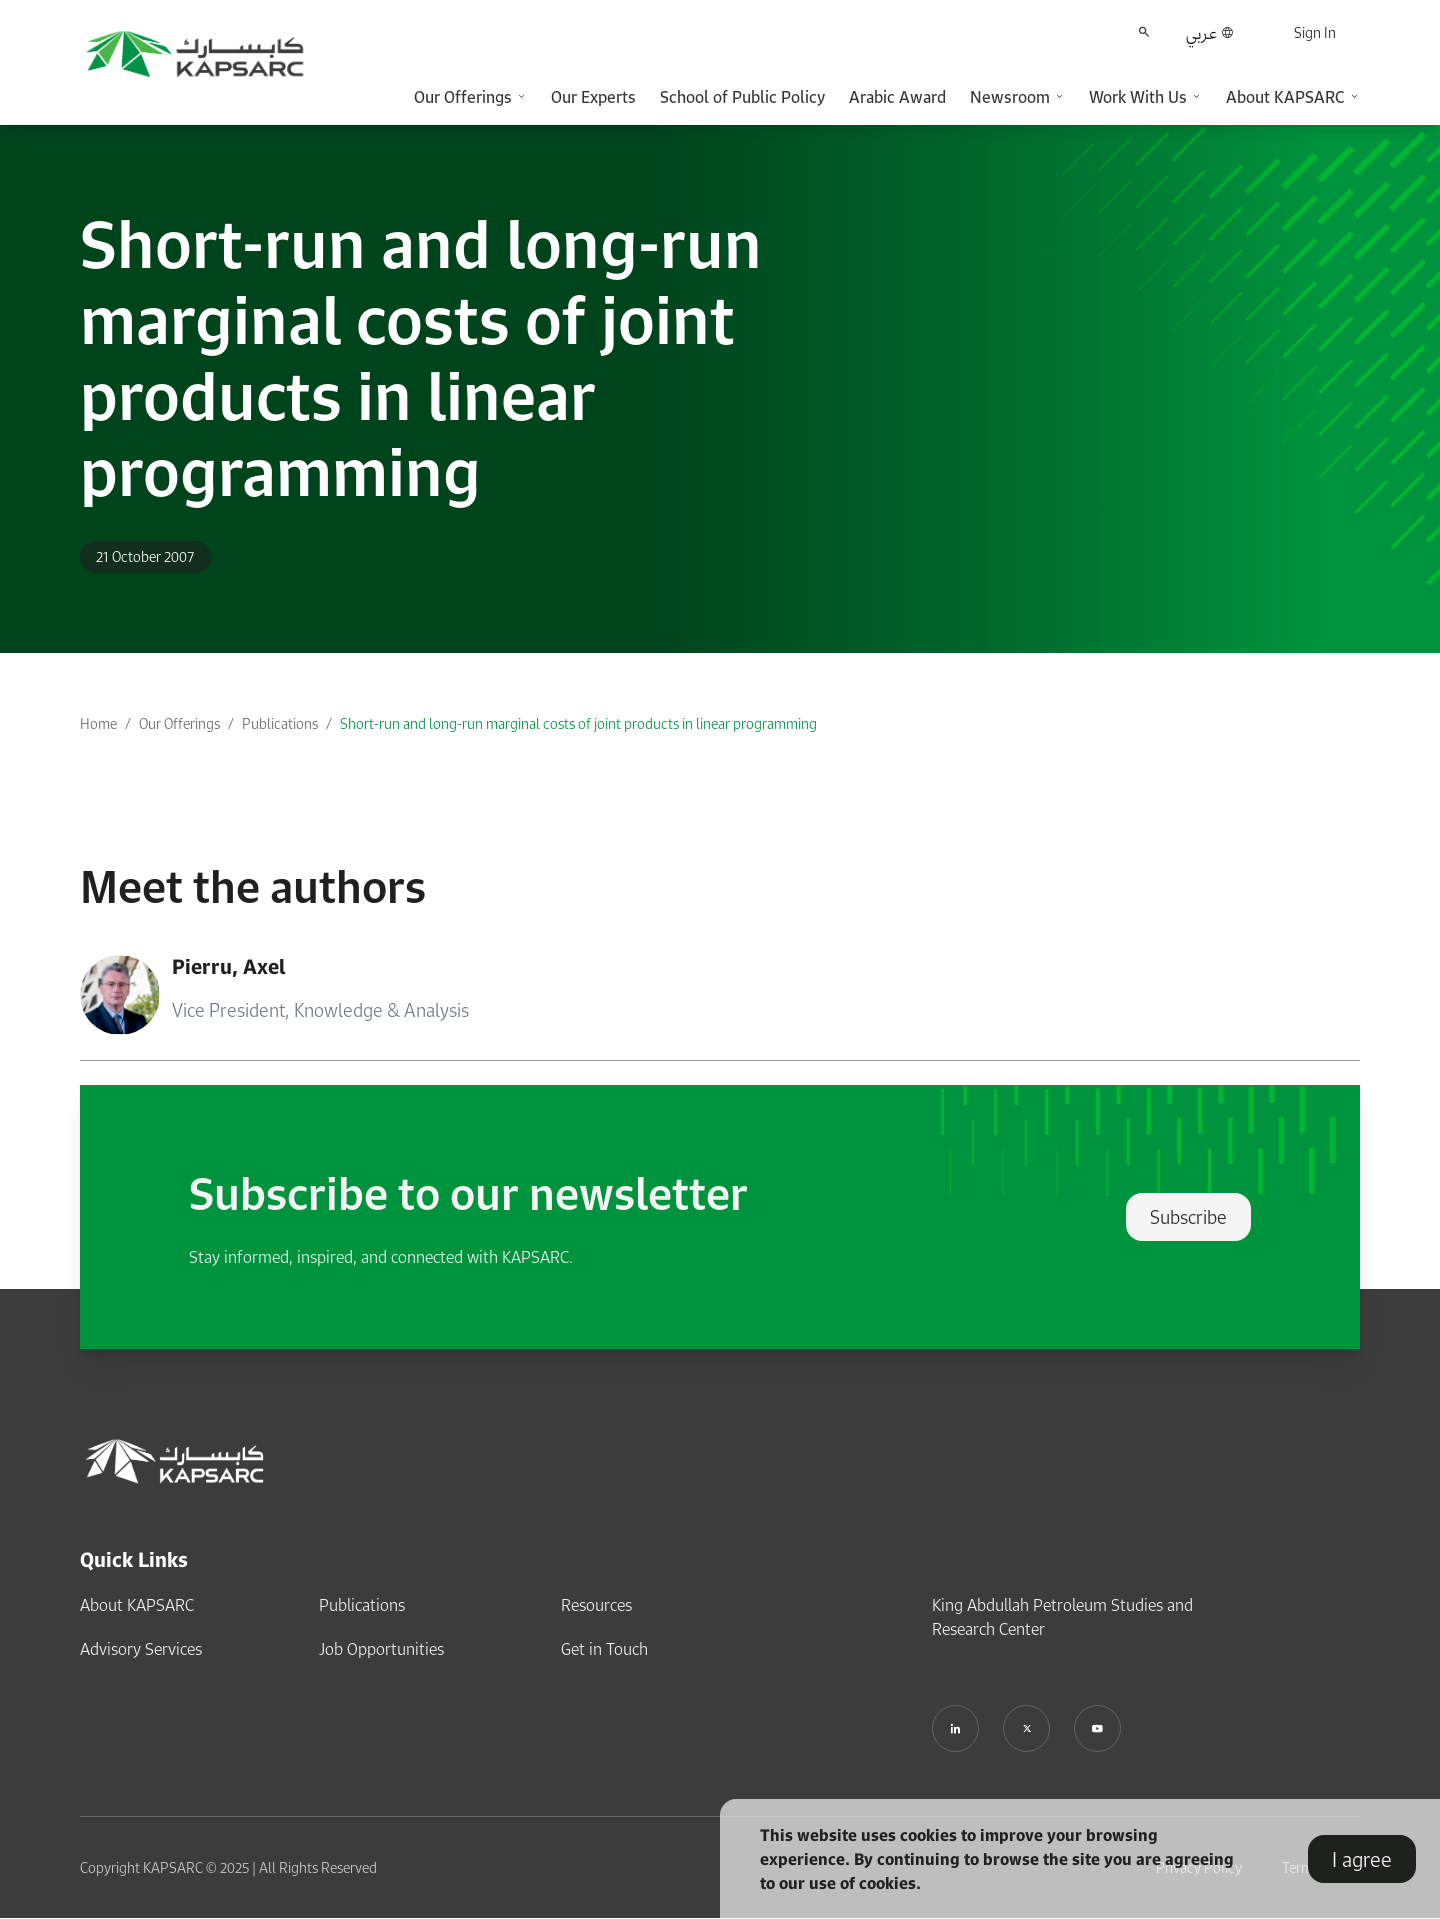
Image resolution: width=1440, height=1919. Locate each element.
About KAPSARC (137, 1605)
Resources (596, 1605)
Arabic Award (897, 97)
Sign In (1315, 32)
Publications (280, 723)
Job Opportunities (381, 1649)
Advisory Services (141, 1649)
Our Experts (593, 97)
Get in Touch (604, 1649)
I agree (1362, 1859)
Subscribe (1188, 1217)
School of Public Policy (742, 97)
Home (98, 723)
